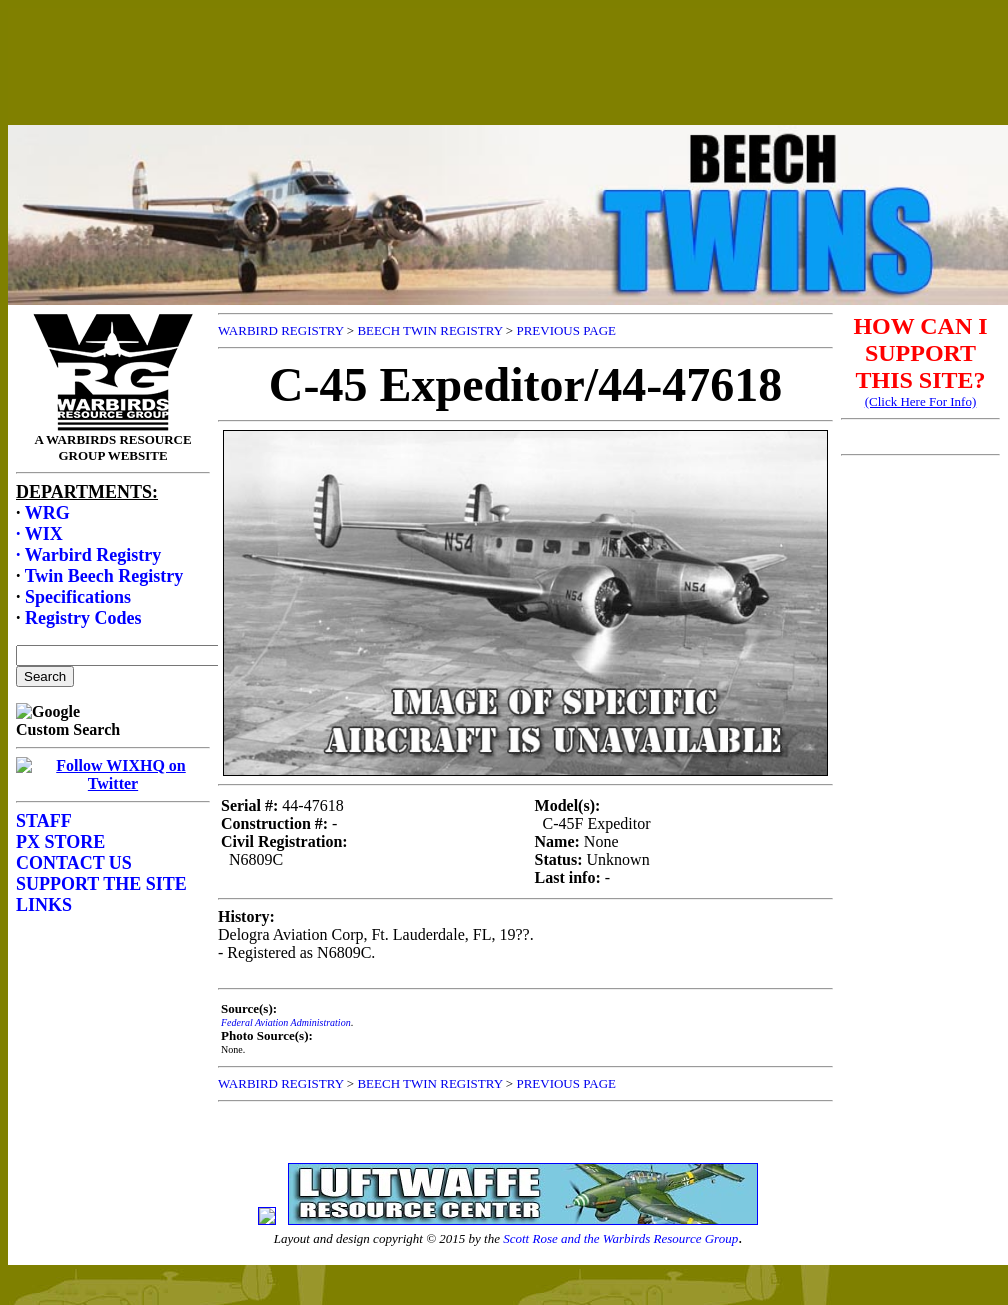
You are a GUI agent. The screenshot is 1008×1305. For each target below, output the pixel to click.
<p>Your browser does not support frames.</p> (508, 83)
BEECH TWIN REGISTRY (429, 330)
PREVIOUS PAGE (566, 330)
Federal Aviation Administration (286, 1022)
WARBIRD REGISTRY (281, 330)
